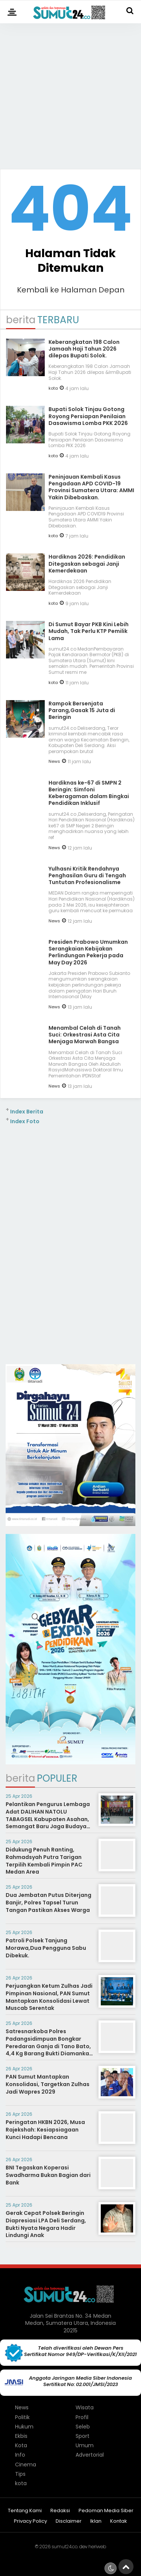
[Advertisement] (70, 93)
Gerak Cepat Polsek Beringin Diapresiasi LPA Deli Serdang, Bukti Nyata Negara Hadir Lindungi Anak (46, 2224)
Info (20, 2454)
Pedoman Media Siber (106, 2511)
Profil (82, 2417)
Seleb (83, 2426)
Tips (20, 2474)
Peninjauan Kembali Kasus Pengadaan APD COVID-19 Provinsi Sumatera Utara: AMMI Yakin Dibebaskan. (91, 487)
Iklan (96, 2521)
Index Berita (26, 1111)
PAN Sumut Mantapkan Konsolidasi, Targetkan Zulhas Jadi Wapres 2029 (47, 2084)
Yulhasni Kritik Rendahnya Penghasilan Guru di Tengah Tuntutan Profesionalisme (87, 875)
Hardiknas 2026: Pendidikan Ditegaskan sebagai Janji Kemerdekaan (87, 563)
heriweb (97, 2546)
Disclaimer (69, 2521)
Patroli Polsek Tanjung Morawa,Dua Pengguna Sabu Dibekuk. (46, 1948)
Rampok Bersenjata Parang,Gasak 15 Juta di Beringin (82, 710)
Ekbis (21, 2436)
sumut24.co (64, 2546)
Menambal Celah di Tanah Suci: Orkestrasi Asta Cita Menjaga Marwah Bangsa (85, 1034)
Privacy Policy (30, 2521)
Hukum (24, 2426)
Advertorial (90, 2454)
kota (53, 388)
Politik (22, 2417)
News (54, 761)
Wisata (85, 2407)
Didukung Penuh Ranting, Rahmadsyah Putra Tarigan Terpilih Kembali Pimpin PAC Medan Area (44, 1861)
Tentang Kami (25, 2511)
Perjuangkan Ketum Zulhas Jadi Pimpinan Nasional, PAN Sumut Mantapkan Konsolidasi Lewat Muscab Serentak (49, 1997)
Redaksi (60, 2511)
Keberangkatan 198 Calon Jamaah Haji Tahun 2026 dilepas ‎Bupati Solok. (84, 348)
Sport (82, 2436)
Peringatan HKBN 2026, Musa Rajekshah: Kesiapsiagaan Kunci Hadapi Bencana (45, 2129)
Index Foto (24, 1121)
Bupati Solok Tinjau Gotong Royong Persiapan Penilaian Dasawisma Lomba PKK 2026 (88, 415)
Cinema (25, 2464)
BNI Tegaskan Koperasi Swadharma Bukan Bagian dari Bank (48, 2175)
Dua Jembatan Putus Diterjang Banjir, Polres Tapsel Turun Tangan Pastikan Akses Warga (48, 1902)
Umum (85, 2445)
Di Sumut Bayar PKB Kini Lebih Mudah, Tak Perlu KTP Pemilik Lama (89, 631)
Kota (21, 2445)
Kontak (118, 2521)
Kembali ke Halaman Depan (70, 290)
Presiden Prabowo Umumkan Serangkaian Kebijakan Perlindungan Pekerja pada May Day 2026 (88, 952)
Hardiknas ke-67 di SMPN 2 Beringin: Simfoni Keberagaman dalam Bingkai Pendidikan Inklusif (89, 793)
